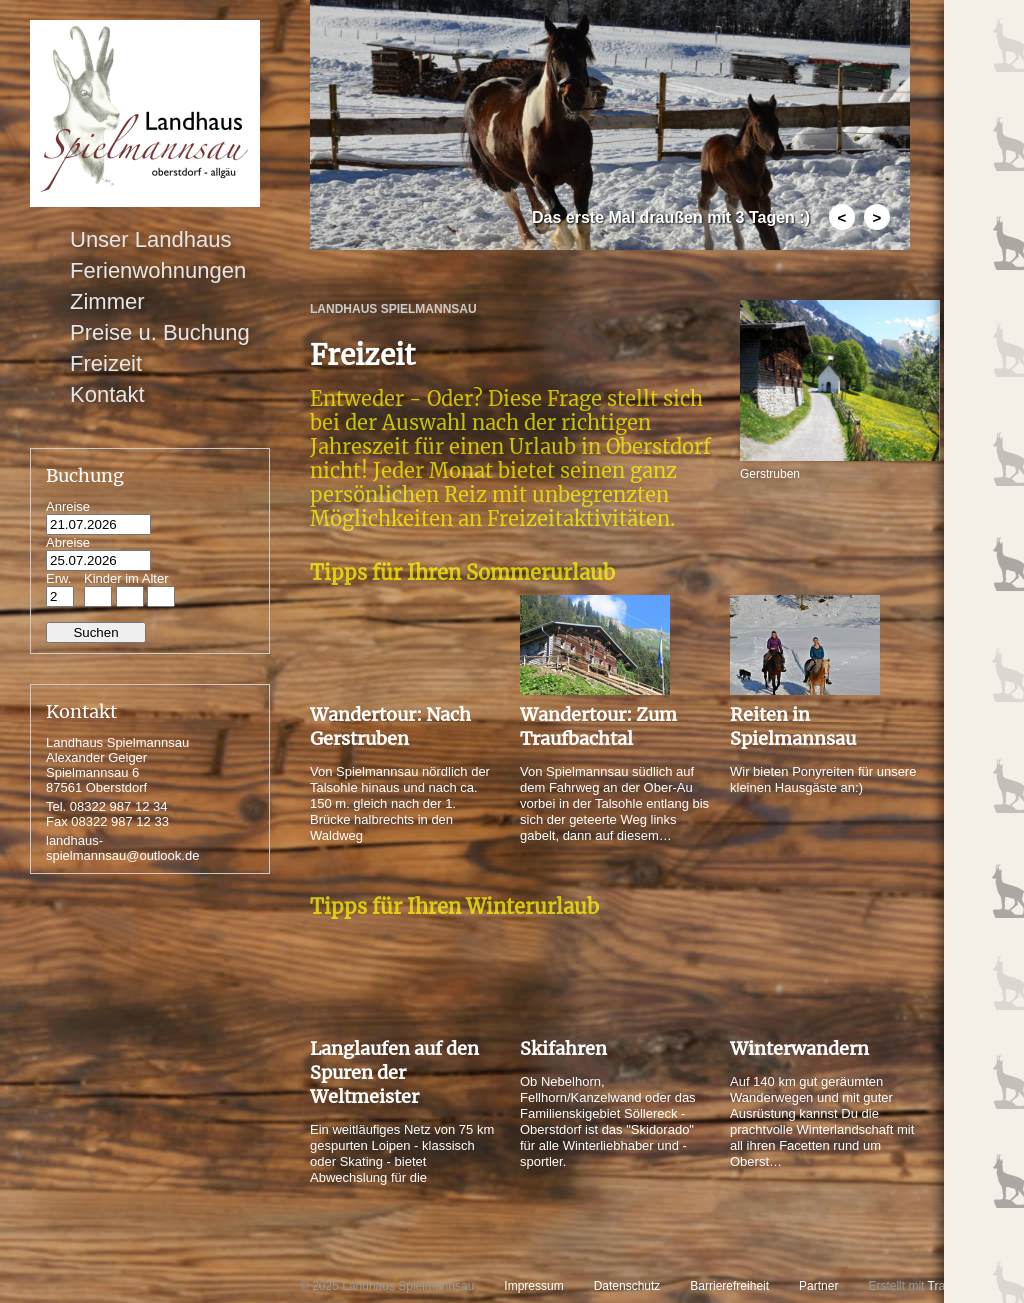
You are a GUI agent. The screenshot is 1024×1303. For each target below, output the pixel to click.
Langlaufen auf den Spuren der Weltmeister (394, 1072)
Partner (818, 1286)
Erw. (58, 578)
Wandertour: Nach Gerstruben (390, 726)
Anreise (68, 506)
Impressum (533, 1286)
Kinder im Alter (126, 578)
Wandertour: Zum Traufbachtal (598, 726)
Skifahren (563, 1048)
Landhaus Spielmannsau (393, 309)
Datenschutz (627, 1286)
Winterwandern (799, 1048)
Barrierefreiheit (729, 1286)
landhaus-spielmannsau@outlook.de (122, 848)
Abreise (68, 542)
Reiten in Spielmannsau (793, 726)
